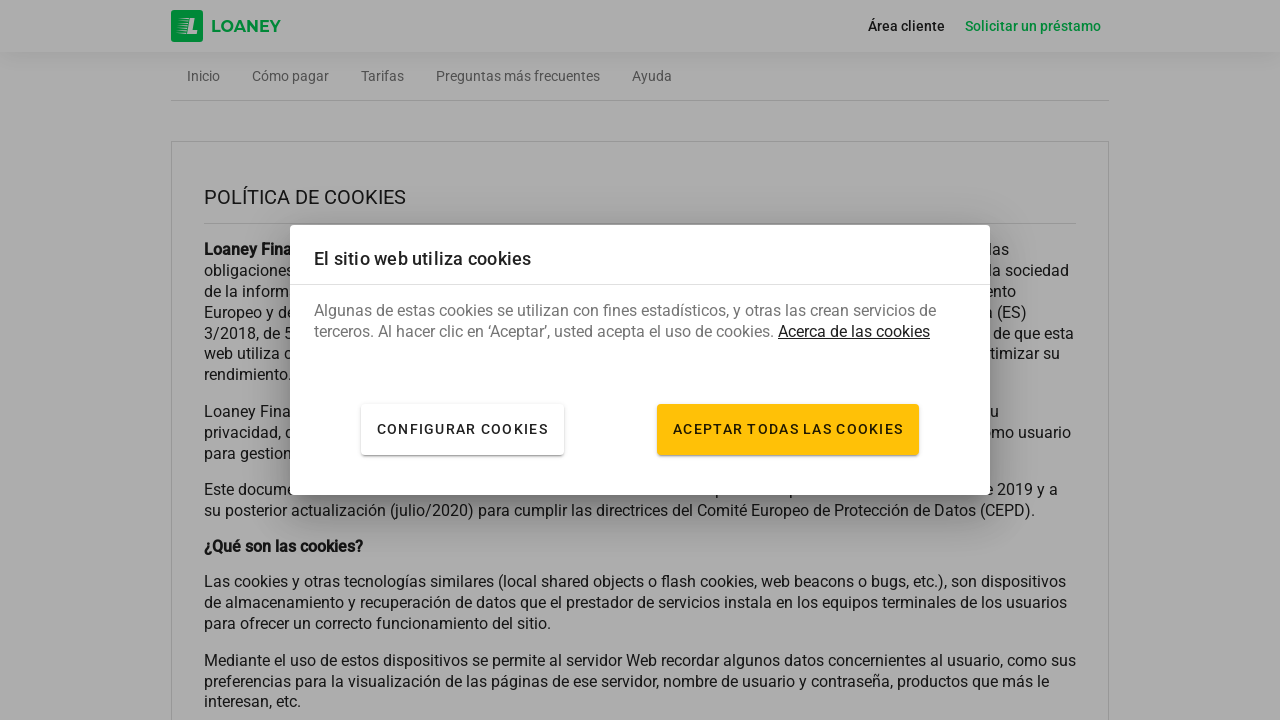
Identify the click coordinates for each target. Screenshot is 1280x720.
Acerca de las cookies (854, 332)
